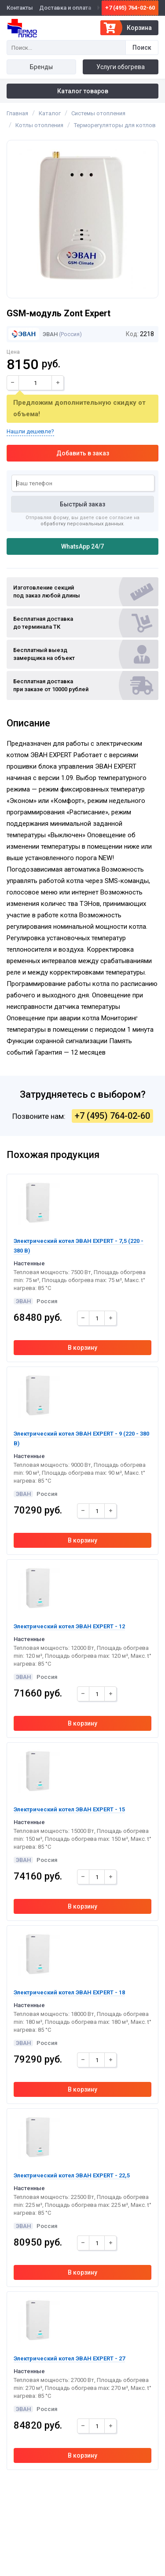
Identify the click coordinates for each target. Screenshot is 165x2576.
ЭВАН (33, 334)
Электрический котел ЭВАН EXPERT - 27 (69, 2358)
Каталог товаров (82, 91)
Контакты (20, 7)
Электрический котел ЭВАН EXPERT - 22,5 (72, 2175)
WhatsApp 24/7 (82, 546)
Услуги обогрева (120, 66)
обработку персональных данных (81, 524)
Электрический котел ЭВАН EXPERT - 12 (69, 1626)
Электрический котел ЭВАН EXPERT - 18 (69, 1992)
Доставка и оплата (65, 7)
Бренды (41, 66)
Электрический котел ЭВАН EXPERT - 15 (69, 1809)
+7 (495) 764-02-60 (130, 7)
